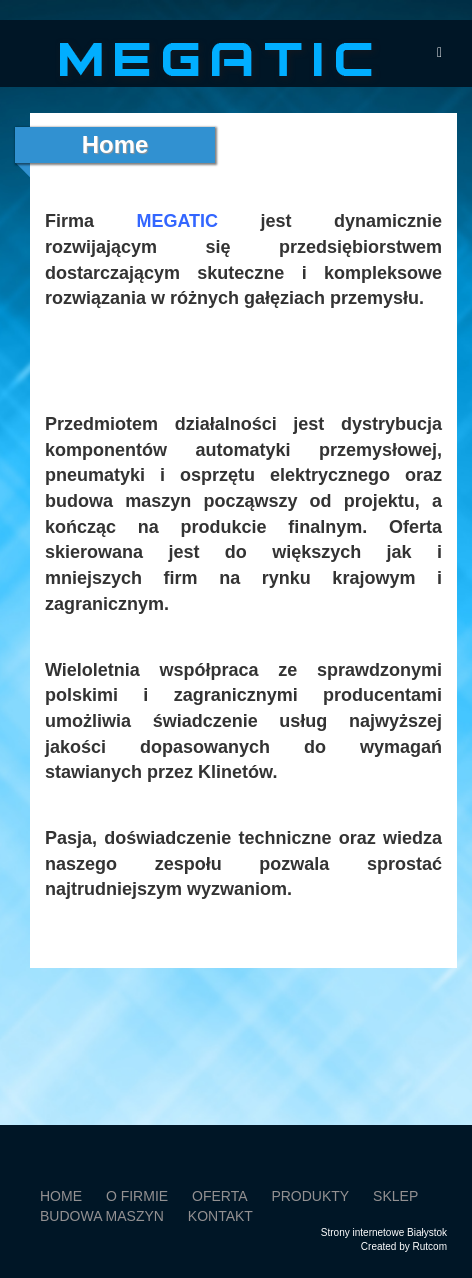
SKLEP (395, 1196)
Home (61, 1196)
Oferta (220, 1196)
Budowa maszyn (102, 1216)
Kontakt (220, 1216)
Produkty (310, 1196)
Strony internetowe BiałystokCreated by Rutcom (384, 1239)
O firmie (137, 1196)
